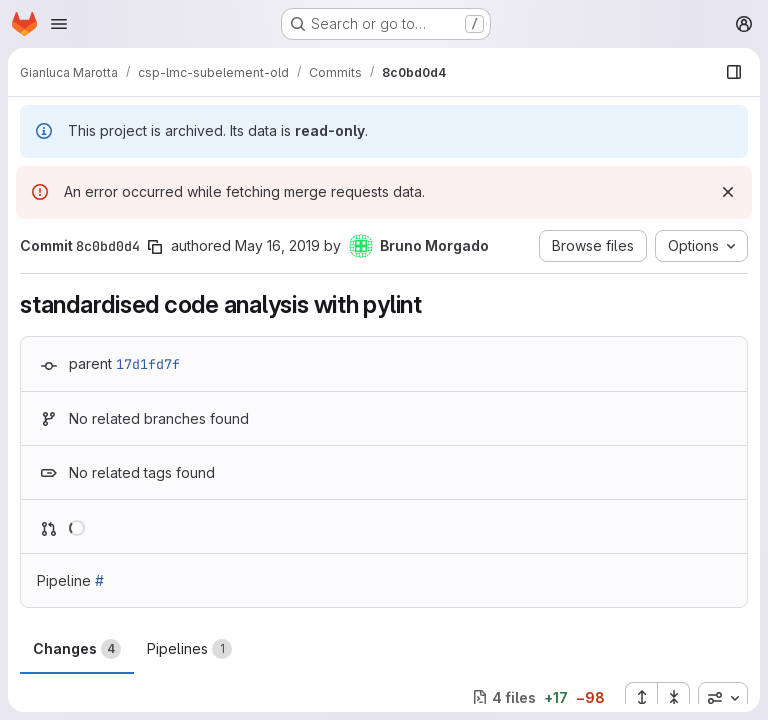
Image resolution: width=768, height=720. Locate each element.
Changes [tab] (77, 649)
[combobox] (723, 698)
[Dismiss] (728, 192)
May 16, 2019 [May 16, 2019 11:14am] (277, 245)
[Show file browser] (734, 72)
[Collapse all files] (674, 698)
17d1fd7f (148, 364)
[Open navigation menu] (59, 24)
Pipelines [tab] (189, 649)
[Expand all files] (641, 698)
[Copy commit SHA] (155, 247)
